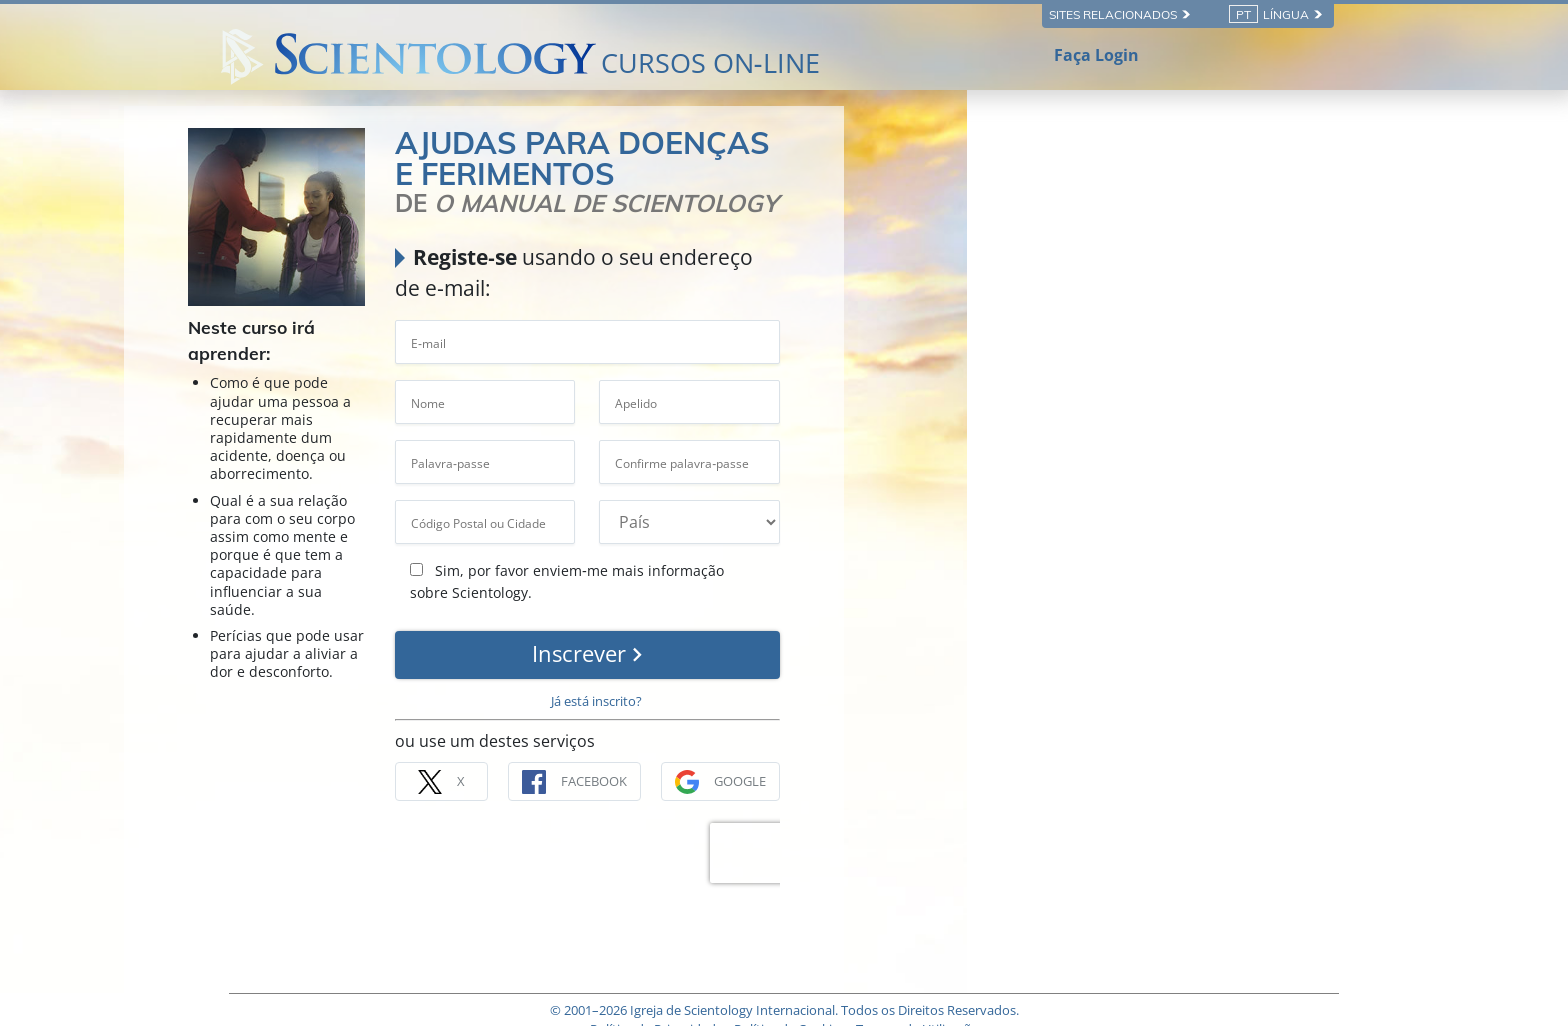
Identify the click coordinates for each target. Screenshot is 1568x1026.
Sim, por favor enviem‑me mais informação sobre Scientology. (907, 539)
